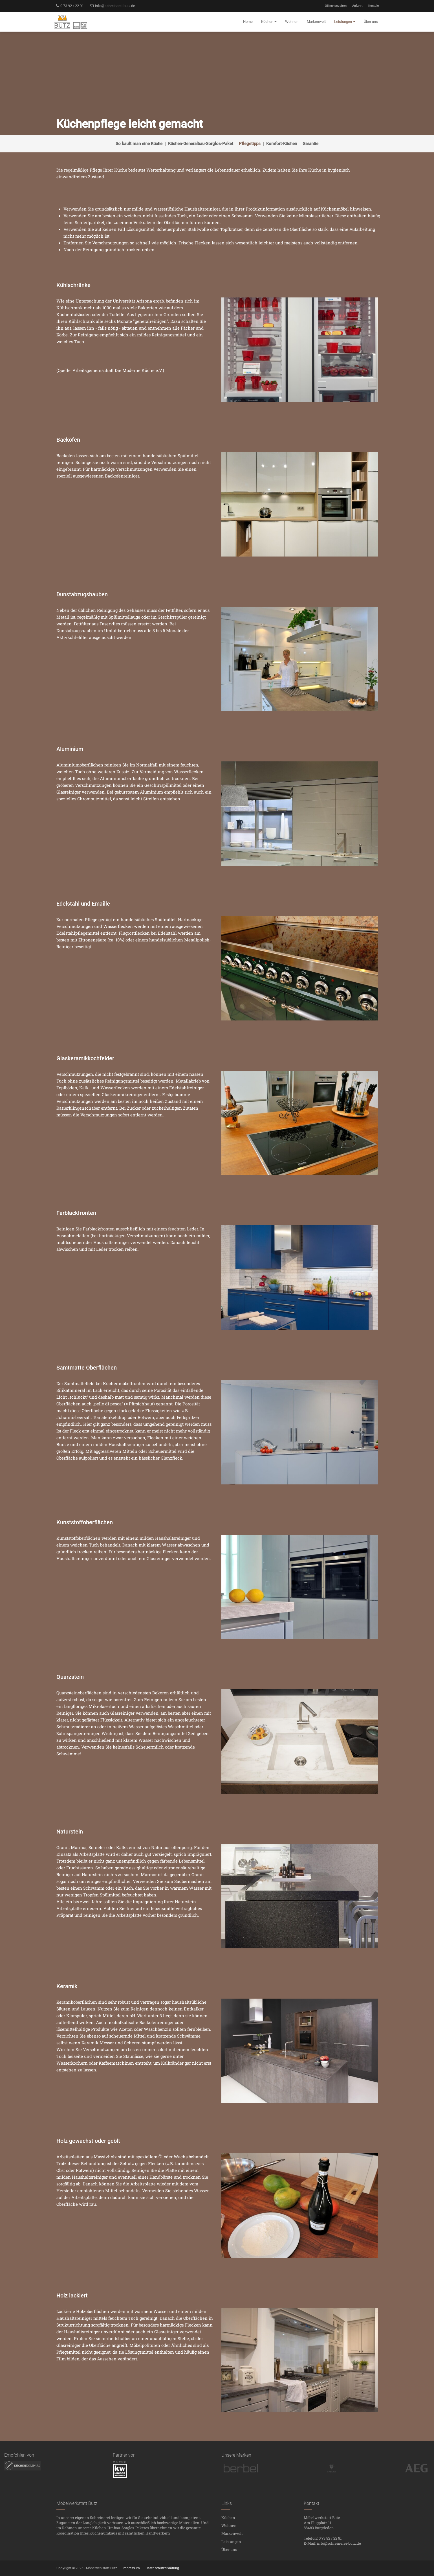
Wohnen (229, 2525)
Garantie (310, 143)
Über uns (229, 2549)
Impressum (131, 2568)
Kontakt (373, 6)
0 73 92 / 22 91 (69, 6)
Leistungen (231, 2541)
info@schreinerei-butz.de (112, 6)
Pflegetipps (250, 143)
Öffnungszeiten (336, 6)
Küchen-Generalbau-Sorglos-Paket (200, 143)
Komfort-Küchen (281, 143)
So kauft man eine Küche (139, 143)
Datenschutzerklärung (162, 2568)
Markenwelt (232, 2533)
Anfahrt (357, 6)
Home (248, 21)
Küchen (228, 2517)
